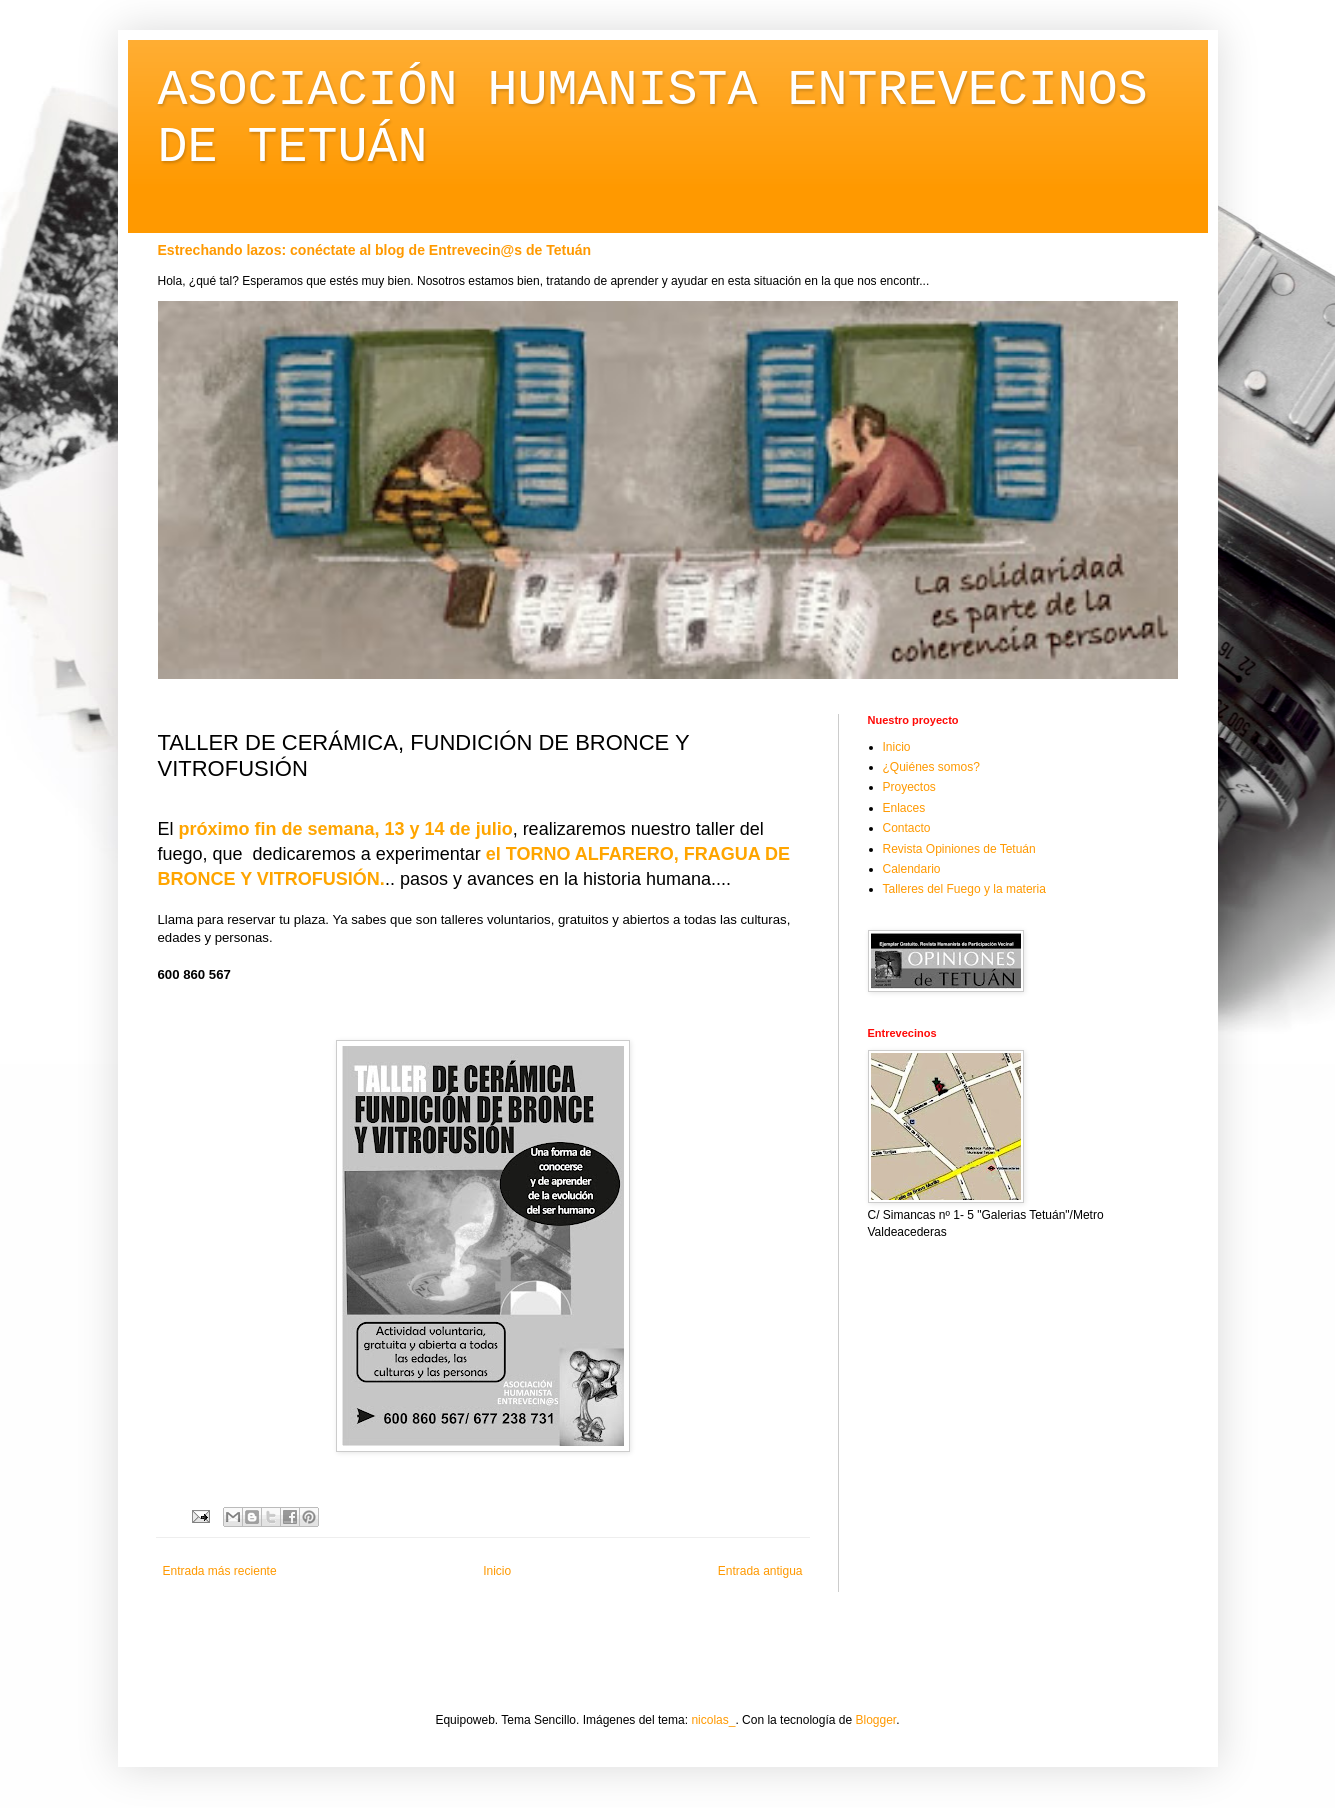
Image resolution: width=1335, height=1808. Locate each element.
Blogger (876, 1720)
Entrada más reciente (220, 1571)
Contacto (907, 828)
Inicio (497, 1571)
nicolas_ (713, 1720)
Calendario (912, 869)
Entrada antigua (760, 1571)
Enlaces (904, 808)
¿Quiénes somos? (931, 767)
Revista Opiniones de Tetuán (959, 849)
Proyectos (909, 787)
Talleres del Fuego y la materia (964, 889)
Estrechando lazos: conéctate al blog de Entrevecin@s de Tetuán (375, 250)
